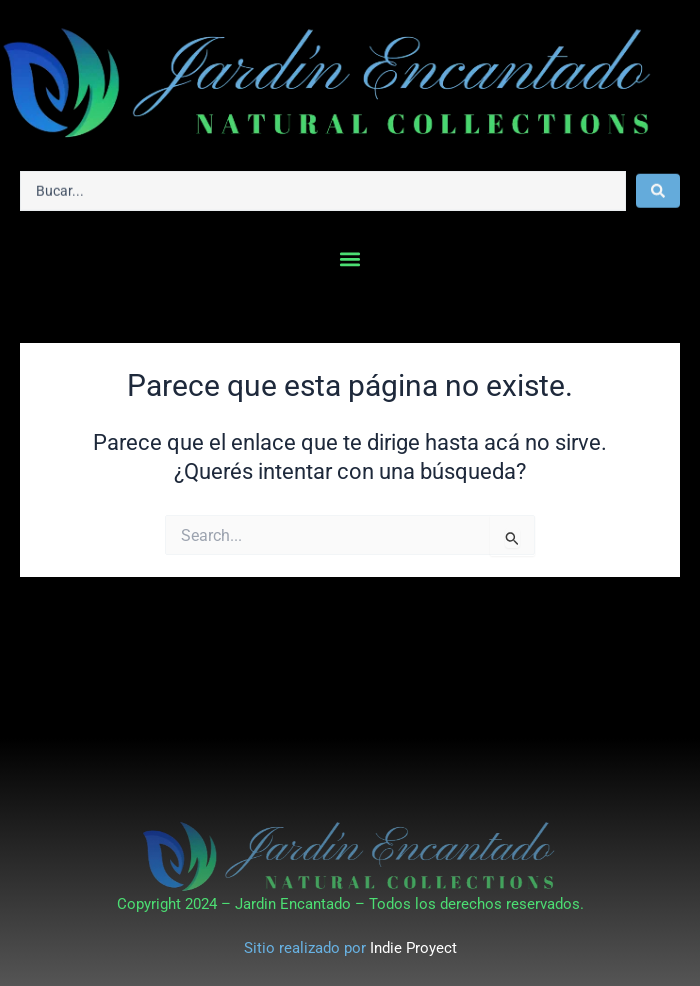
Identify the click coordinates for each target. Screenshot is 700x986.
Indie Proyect (413, 948)
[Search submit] (658, 188)
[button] (350, 258)
